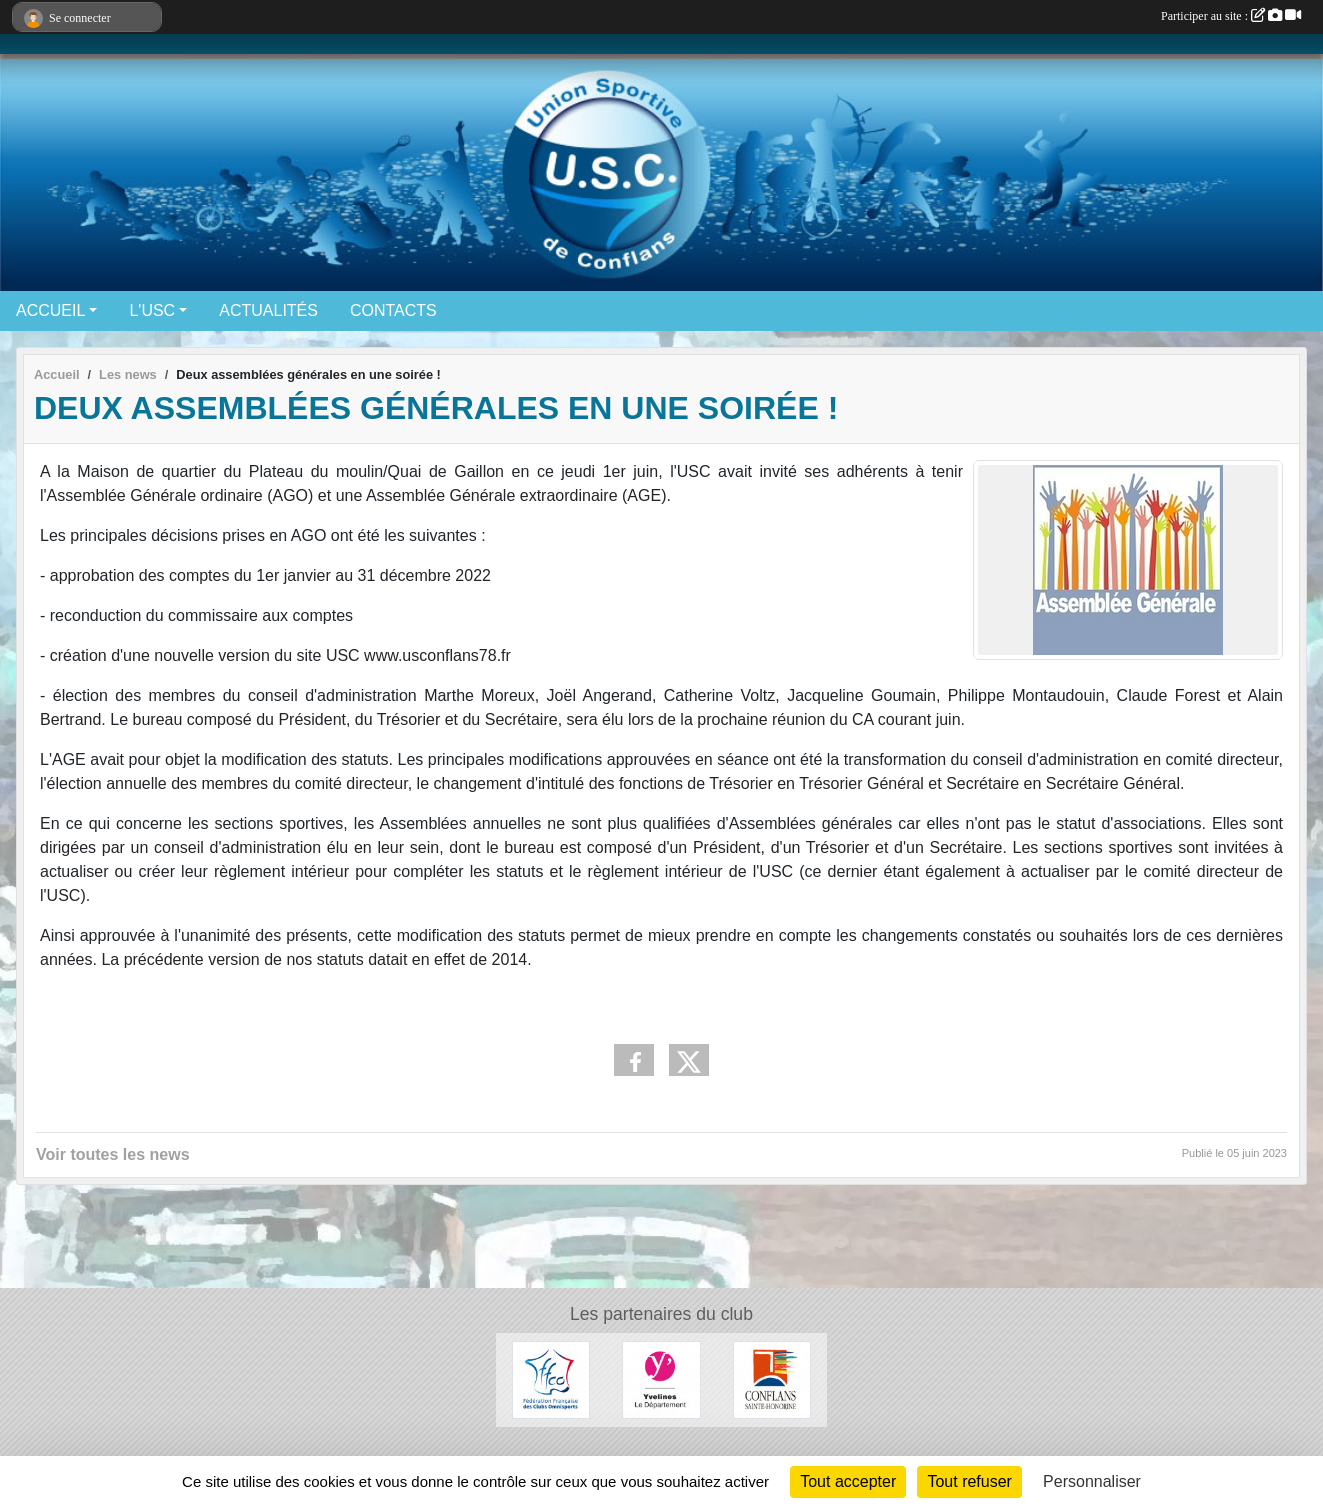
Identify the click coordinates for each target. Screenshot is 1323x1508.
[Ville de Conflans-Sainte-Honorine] (772, 1378)
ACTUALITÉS (268, 310)
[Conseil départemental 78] (661, 1378)
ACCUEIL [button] (50, 310)
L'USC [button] (152, 310)
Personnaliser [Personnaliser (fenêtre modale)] (1092, 1481)
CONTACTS (393, 310)
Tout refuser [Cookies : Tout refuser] (969, 1481)
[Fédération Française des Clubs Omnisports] (551, 1378)
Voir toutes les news (113, 1154)
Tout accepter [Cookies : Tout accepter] (848, 1481)
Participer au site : (1231, 16)
